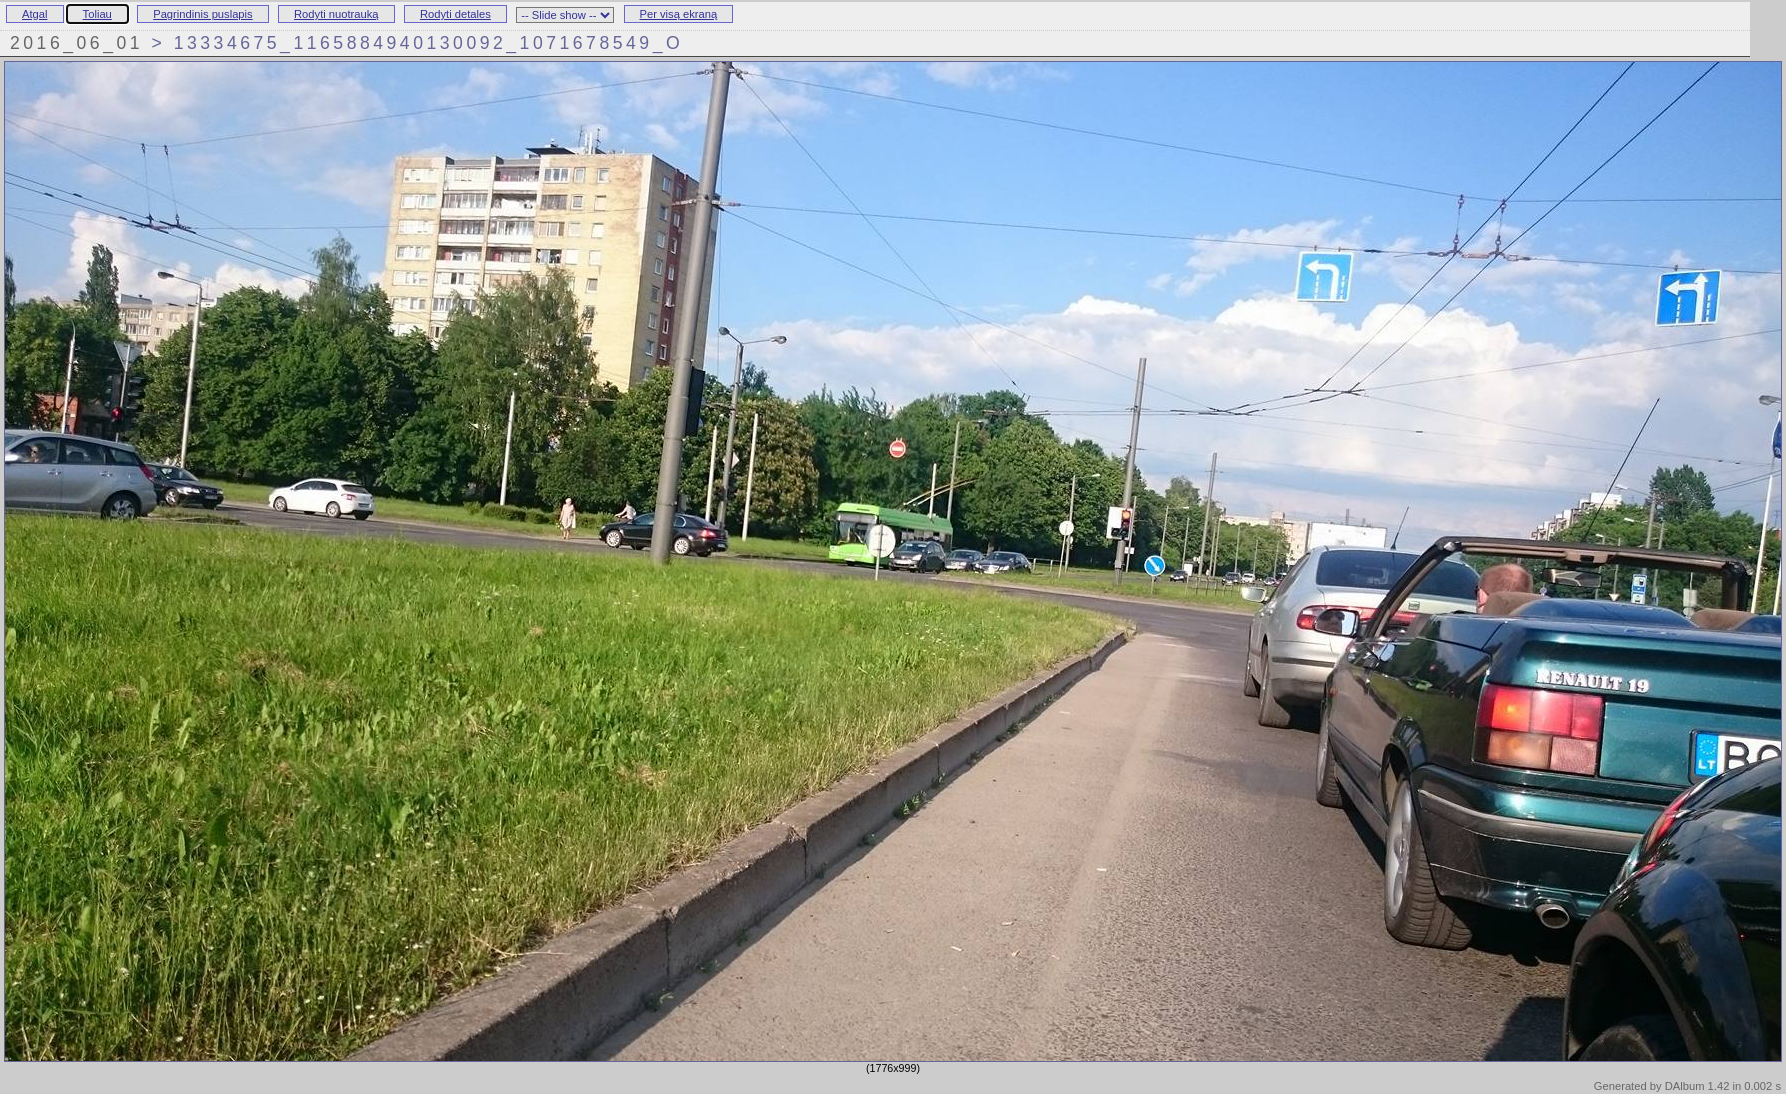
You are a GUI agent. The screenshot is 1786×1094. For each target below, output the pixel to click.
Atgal (35, 14)
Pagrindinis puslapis (203, 14)
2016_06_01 (76, 43)
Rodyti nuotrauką (336, 14)
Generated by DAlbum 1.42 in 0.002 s (1687, 1086)
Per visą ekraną (679, 14)
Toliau (97, 14)
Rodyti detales (455, 14)
